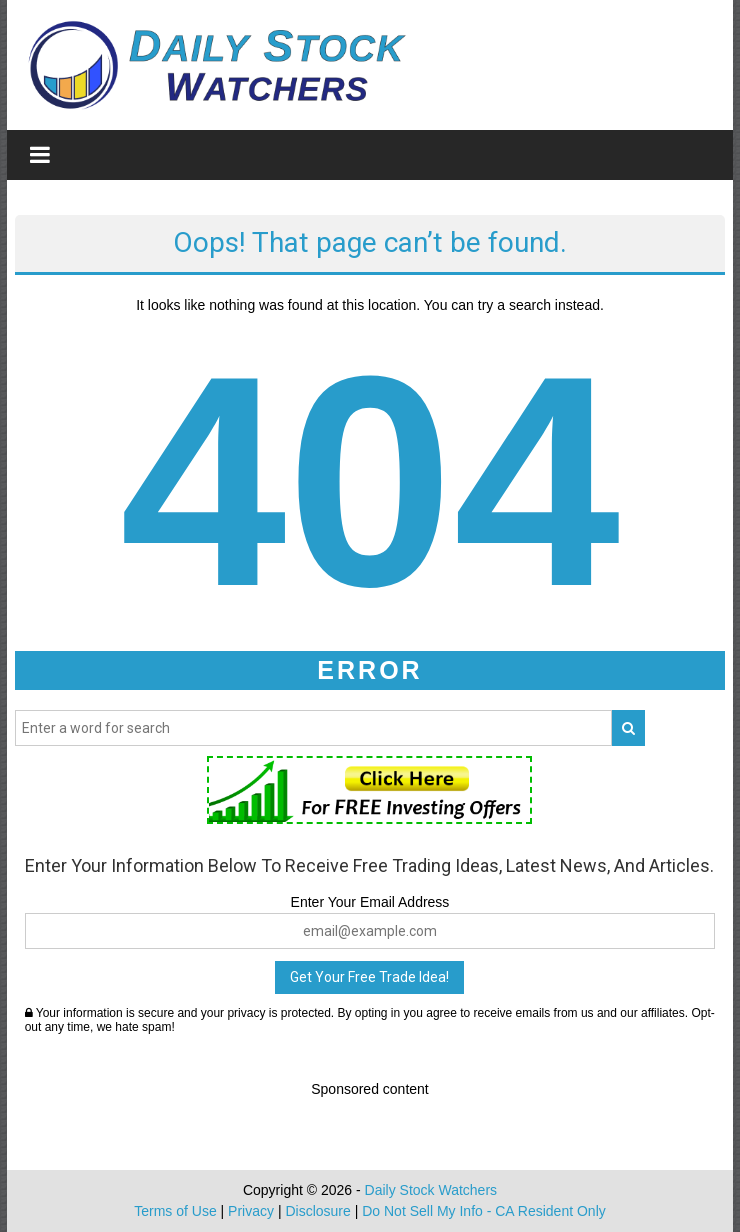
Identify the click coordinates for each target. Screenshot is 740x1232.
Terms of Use (175, 1211)
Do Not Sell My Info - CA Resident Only (484, 1211)
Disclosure (317, 1211)
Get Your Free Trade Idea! (369, 977)
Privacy (251, 1211)
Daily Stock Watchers (431, 1190)
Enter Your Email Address (370, 902)
